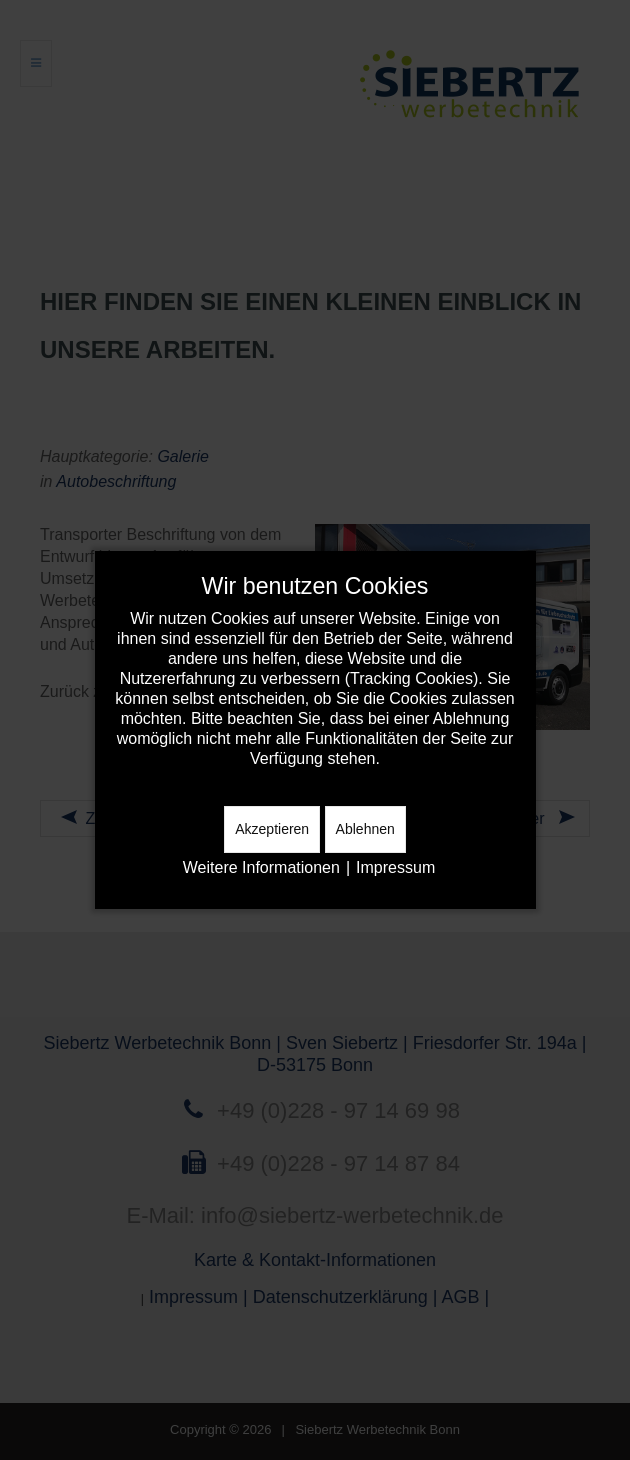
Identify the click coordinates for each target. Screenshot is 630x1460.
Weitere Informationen (261, 867)
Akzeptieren (272, 829)
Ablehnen (365, 829)
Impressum (395, 867)
